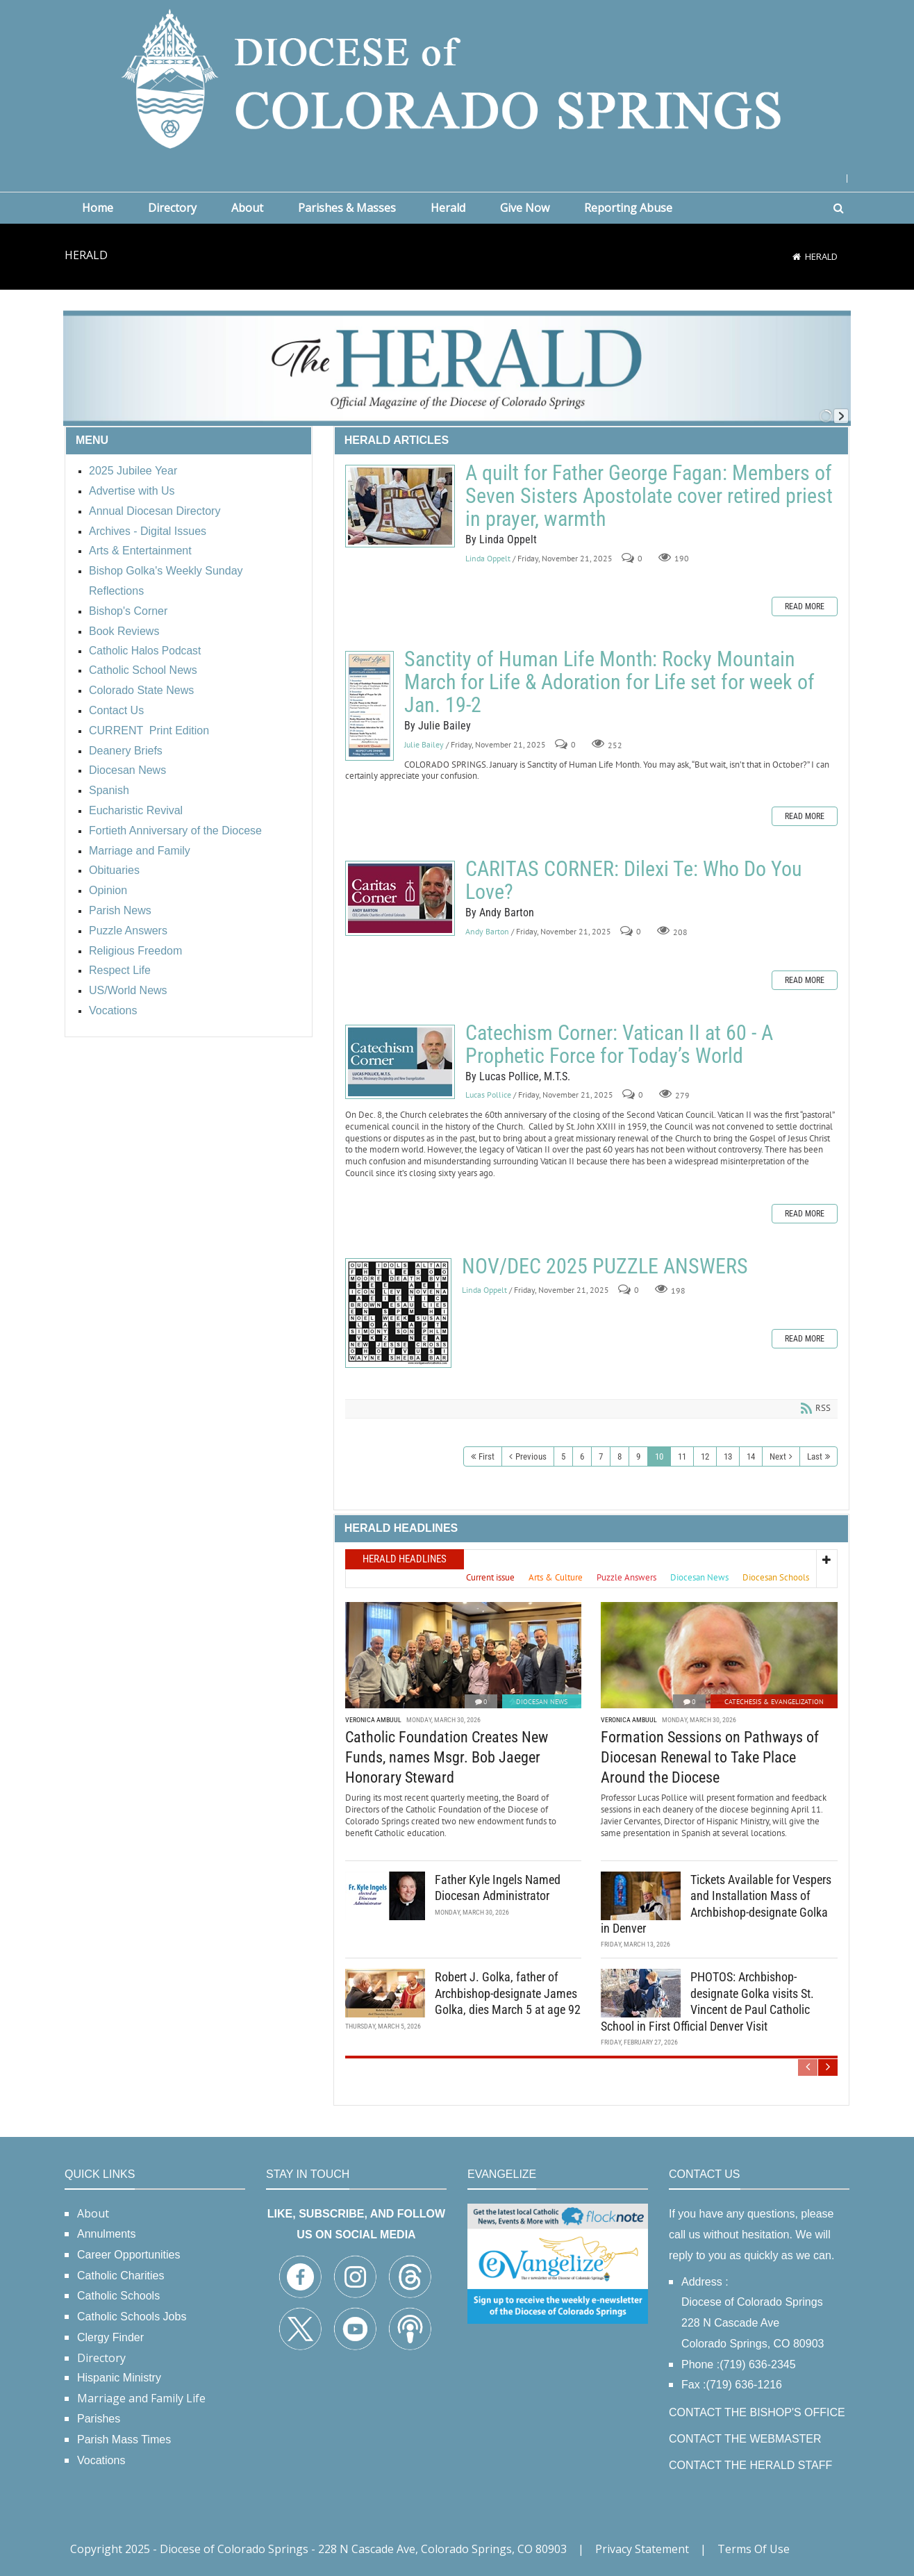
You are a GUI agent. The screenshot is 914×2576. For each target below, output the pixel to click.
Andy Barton (487, 931)
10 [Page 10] (659, 1456)
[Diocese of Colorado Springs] (457, 77)
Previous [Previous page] (531, 1456)
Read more (804, 606)
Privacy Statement (642, 2549)
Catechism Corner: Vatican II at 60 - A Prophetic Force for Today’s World (400, 1061)
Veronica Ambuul (373, 1720)
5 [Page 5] (563, 1456)
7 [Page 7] (601, 1456)
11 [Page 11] (682, 1456)
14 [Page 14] (751, 1456)
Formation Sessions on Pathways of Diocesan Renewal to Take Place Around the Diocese (710, 1756)
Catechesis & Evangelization (774, 1701)
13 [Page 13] (728, 1456)
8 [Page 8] (619, 1456)
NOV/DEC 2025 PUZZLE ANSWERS (398, 1313)
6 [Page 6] (582, 1456)
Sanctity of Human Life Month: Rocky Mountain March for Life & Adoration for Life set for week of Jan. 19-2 (369, 706)
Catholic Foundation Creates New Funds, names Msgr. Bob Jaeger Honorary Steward (446, 1756)
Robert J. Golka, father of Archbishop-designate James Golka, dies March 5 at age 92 (508, 1993)
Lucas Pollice (488, 1094)
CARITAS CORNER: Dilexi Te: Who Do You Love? (400, 898)
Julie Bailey (424, 744)
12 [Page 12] (705, 1456)
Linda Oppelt (487, 558)
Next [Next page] (778, 1456)
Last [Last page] (814, 1456)
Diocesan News (541, 1701)
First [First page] (487, 1456)
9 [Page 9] (638, 1456)
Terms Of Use (753, 2549)
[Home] (796, 256)
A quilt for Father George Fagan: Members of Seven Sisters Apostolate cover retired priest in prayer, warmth (400, 506)
